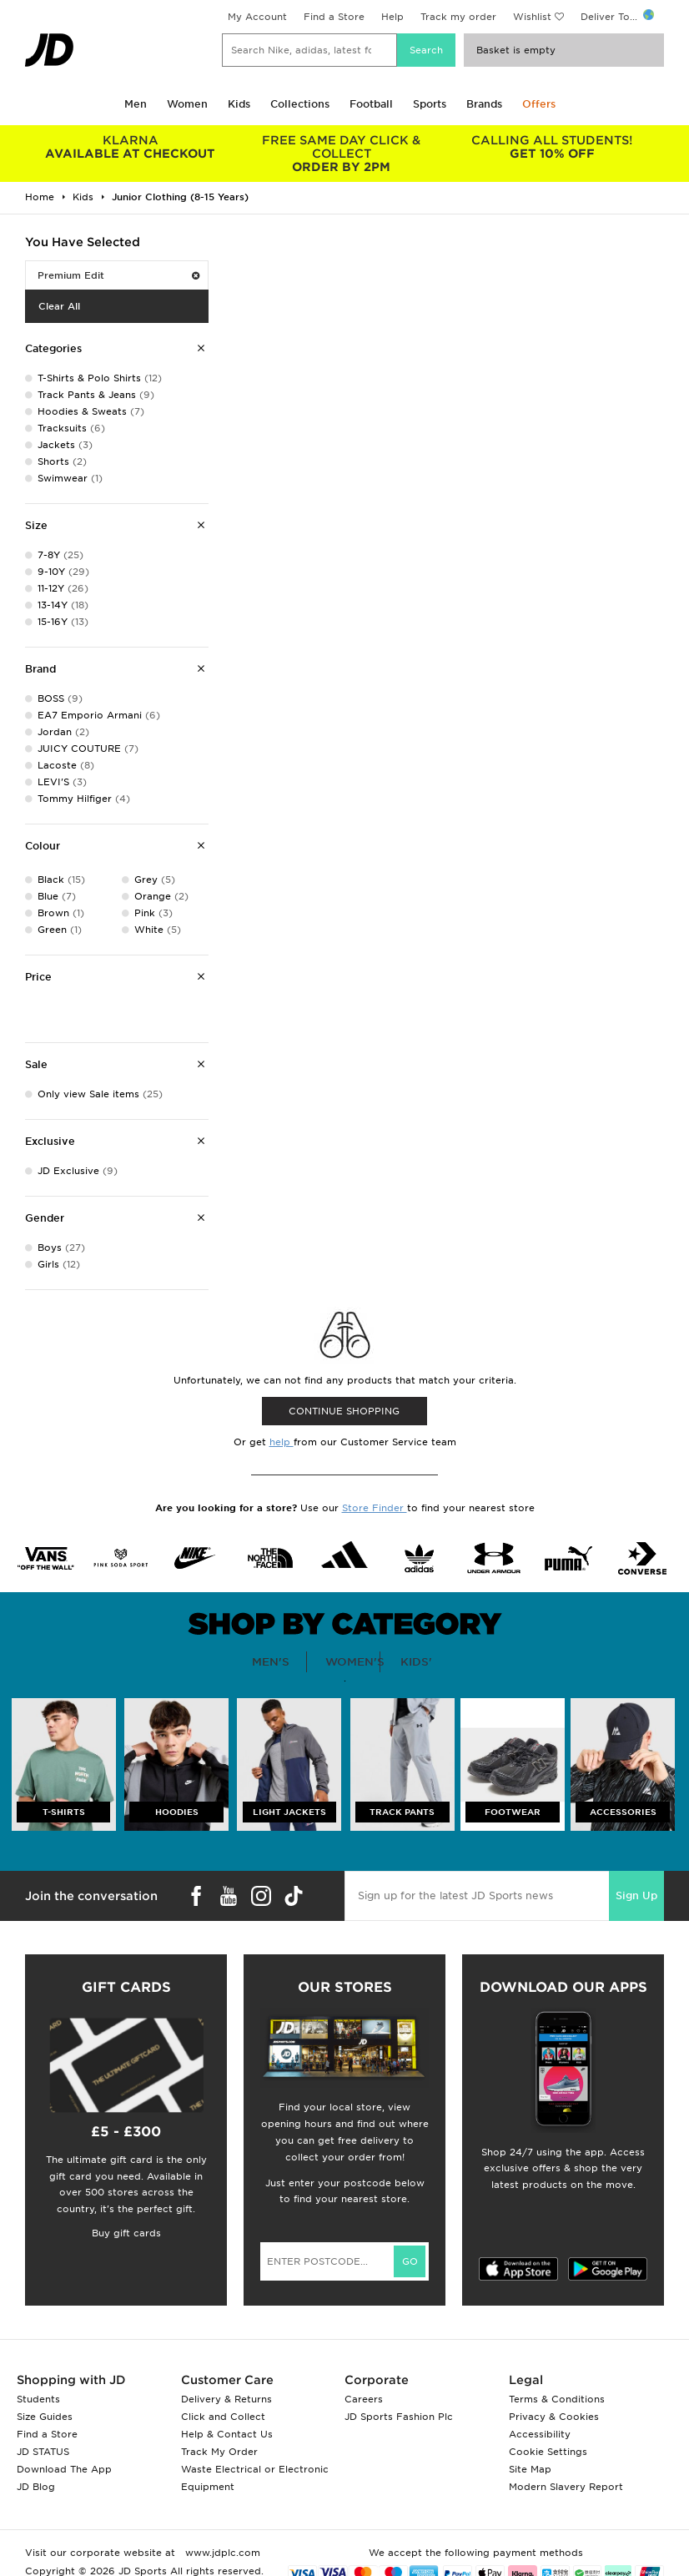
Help (392, 17)
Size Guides (45, 2416)
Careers (363, 2399)
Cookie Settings (548, 2452)
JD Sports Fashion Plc (398, 2416)
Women (187, 104)
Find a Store (334, 17)
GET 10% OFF (552, 147)
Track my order (458, 17)
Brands (484, 104)
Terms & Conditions (557, 2399)
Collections (299, 104)
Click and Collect (223, 2416)
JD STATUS (43, 2452)
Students (38, 2399)
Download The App (64, 2469)
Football (371, 104)
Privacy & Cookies (554, 2416)
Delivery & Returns (226, 2399)
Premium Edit (118, 275)
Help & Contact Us (227, 2434)
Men (135, 104)
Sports (429, 104)
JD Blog (36, 2487)
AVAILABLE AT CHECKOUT (130, 147)
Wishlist (532, 17)
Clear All (59, 306)
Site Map (530, 2469)
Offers (539, 104)
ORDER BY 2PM (341, 154)
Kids (239, 104)
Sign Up (636, 1895)
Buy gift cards (126, 2233)
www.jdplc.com (221, 2552)
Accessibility (540, 2434)
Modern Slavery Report (566, 2487)
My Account (257, 17)
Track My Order (219, 2452)
